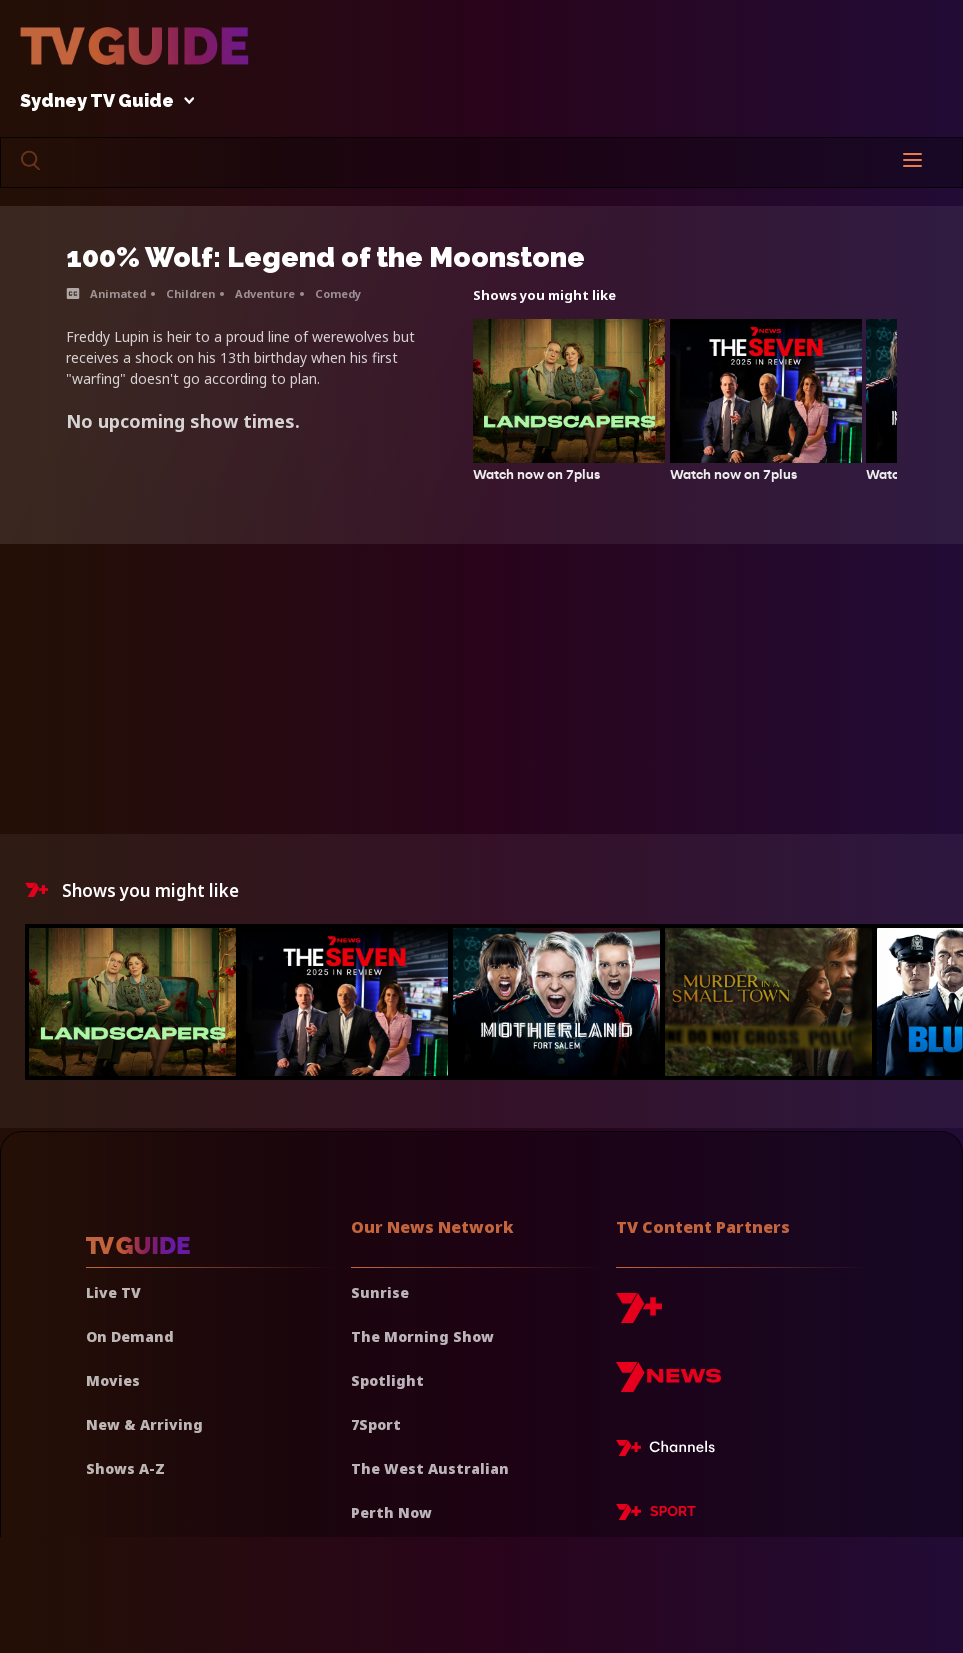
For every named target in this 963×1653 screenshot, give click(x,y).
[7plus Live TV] (671, 1451)
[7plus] (639, 1315)
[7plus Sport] (656, 1515)
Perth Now (391, 1512)
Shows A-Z (125, 1468)
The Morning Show (422, 1336)
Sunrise (380, 1292)
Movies (113, 1380)
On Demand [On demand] (130, 1336)
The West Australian (430, 1468)
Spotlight (387, 1380)
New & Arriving (144, 1424)
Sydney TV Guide (102, 101)
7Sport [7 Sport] (376, 1424)
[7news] (668, 1384)
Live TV (113, 1292)
